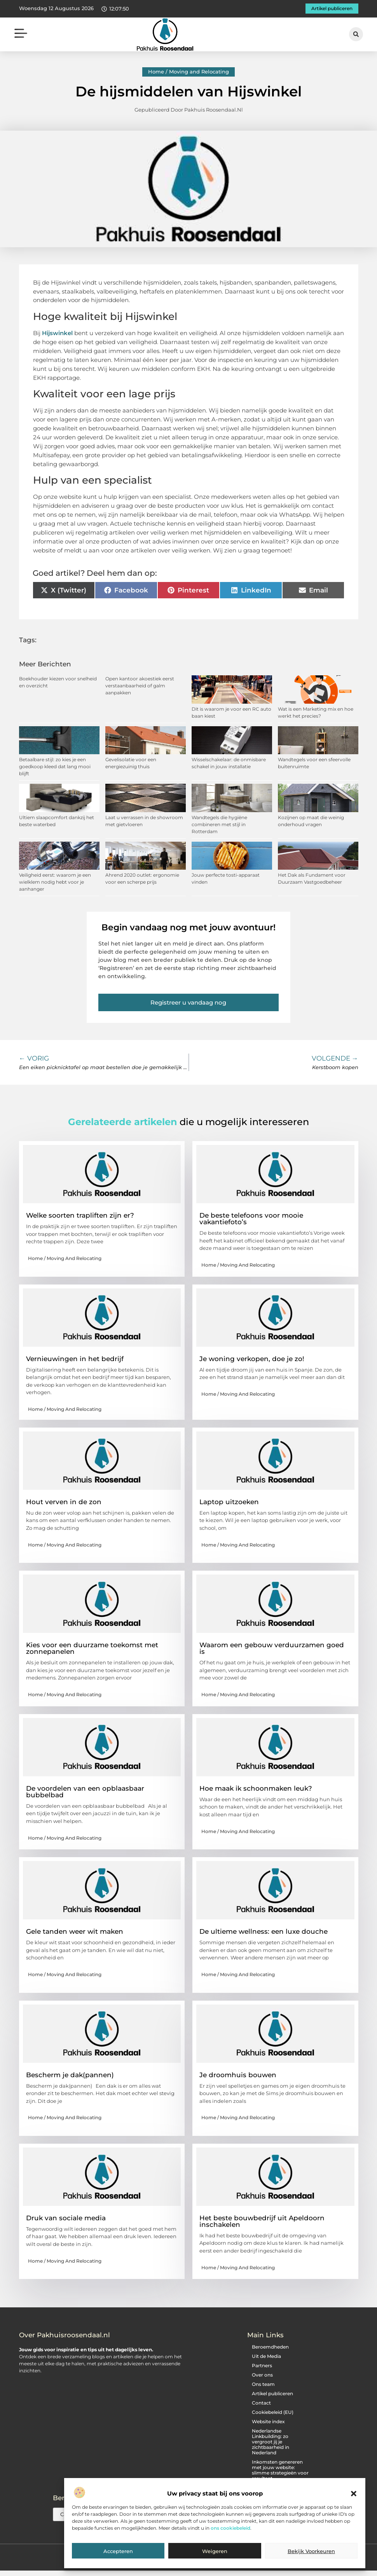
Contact (261, 2403)
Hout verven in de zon (63, 1502)
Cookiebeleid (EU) (272, 2413)
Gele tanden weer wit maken (74, 1932)
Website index (268, 2422)
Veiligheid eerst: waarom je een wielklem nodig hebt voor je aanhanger (55, 883)
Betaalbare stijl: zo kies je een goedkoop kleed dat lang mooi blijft (55, 768)
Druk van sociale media (66, 2219)
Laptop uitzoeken (229, 1502)
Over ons (262, 2376)
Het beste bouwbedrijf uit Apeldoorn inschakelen (262, 2222)
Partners (262, 2366)
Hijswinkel (57, 333)
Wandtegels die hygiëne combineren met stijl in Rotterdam (219, 825)
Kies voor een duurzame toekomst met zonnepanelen (92, 1649)
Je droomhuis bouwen (237, 2076)
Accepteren (118, 2551)
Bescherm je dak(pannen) (70, 2076)
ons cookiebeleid (230, 2528)
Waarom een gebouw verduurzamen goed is (271, 1649)
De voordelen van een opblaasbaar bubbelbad (85, 1792)
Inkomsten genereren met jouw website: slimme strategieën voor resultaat (280, 2471)
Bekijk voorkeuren (311, 2551)
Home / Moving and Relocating (188, 73)
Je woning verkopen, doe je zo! (251, 1359)
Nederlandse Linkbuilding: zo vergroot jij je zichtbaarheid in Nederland (270, 2442)
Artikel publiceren (272, 2394)
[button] (354, 2493)
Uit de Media (266, 2357)
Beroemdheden (270, 2348)
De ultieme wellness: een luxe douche (263, 1932)
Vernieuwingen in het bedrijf (75, 1359)
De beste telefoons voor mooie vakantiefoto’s (251, 1220)
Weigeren (214, 2551)
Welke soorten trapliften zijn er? (80, 1216)
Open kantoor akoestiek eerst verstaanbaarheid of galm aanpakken (139, 687)
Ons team (263, 2385)
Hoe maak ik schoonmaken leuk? (255, 1789)
